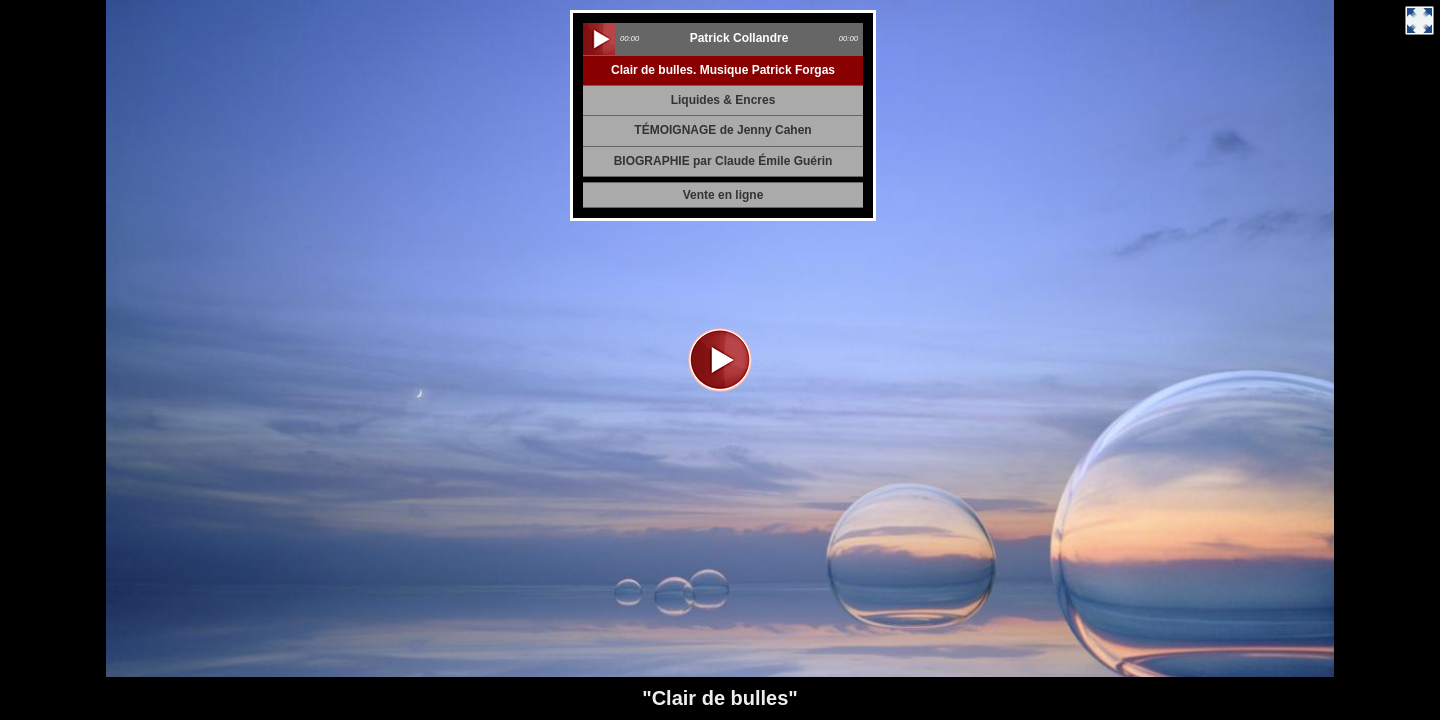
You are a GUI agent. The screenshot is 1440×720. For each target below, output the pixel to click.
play (599, 39)
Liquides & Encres (723, 100)
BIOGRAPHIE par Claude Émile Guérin (723, 161)
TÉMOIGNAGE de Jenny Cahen (722, 130)
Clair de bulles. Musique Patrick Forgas (723, 70)
